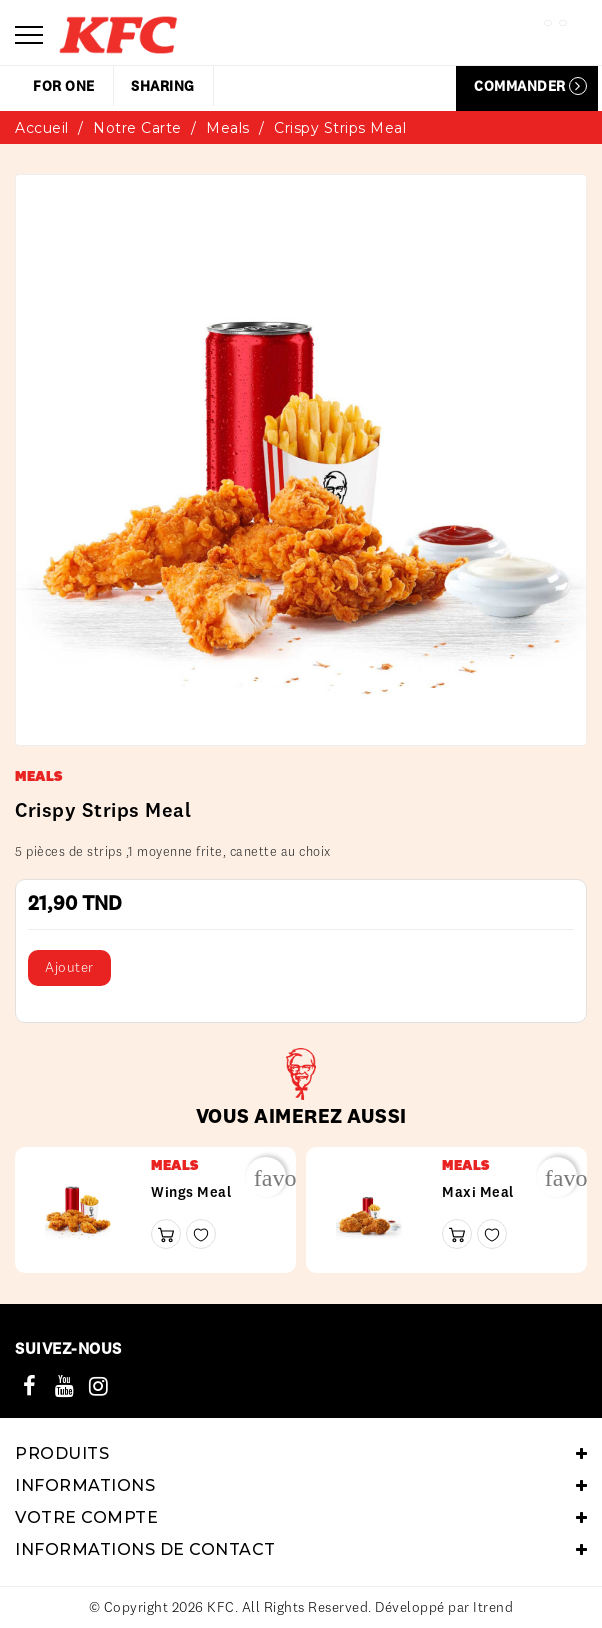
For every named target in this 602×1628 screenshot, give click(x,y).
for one (64, 86)
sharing (163, 86)
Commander (530, 86)
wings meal (191, 1192)
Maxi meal (478, 1192)
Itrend (493, 1607)
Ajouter (69, 967)
